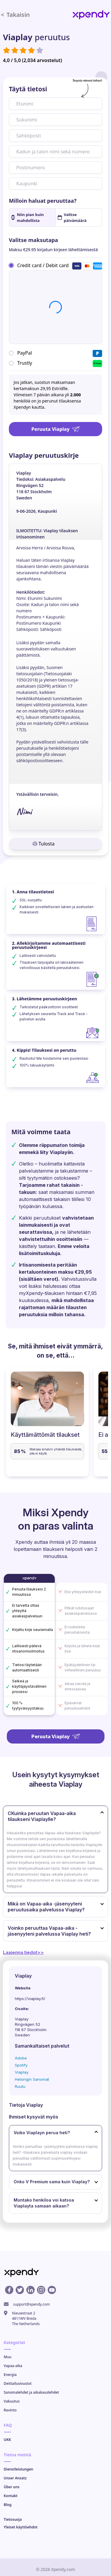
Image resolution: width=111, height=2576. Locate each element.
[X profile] (20, 2290)
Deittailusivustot (18, 2383)
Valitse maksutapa (33, 240)
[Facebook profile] (9, 2290)
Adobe (21, 2058)
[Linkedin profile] (30, 2290)
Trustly (24, 363)
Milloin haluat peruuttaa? (42, 200)
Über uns (12, 2486)
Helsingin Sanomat (32, 2079)
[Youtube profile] (52, 2290)
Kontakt (11, 2495)
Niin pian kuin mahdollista (27, 217)
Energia (10, 2374)
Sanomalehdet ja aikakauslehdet (31, 2392)
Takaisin (15, 15)
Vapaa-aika (13, 2365)
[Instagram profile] (41, 2290)
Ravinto (10, 2410)
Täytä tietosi (28, 89)
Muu (8, 2356)
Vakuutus (12, 2401)
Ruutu (20, 2086)
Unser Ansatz (15, 2478)
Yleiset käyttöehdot (21, 2527)
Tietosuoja (13, 2519)
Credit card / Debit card (43, 265)
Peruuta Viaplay (55, 429)
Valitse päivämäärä (72, 217)
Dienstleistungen (18, 2469)
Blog (8, 2504)
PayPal (24, 353)
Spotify (21, 2065)
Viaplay (21, 2072)
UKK (7, 2439)
